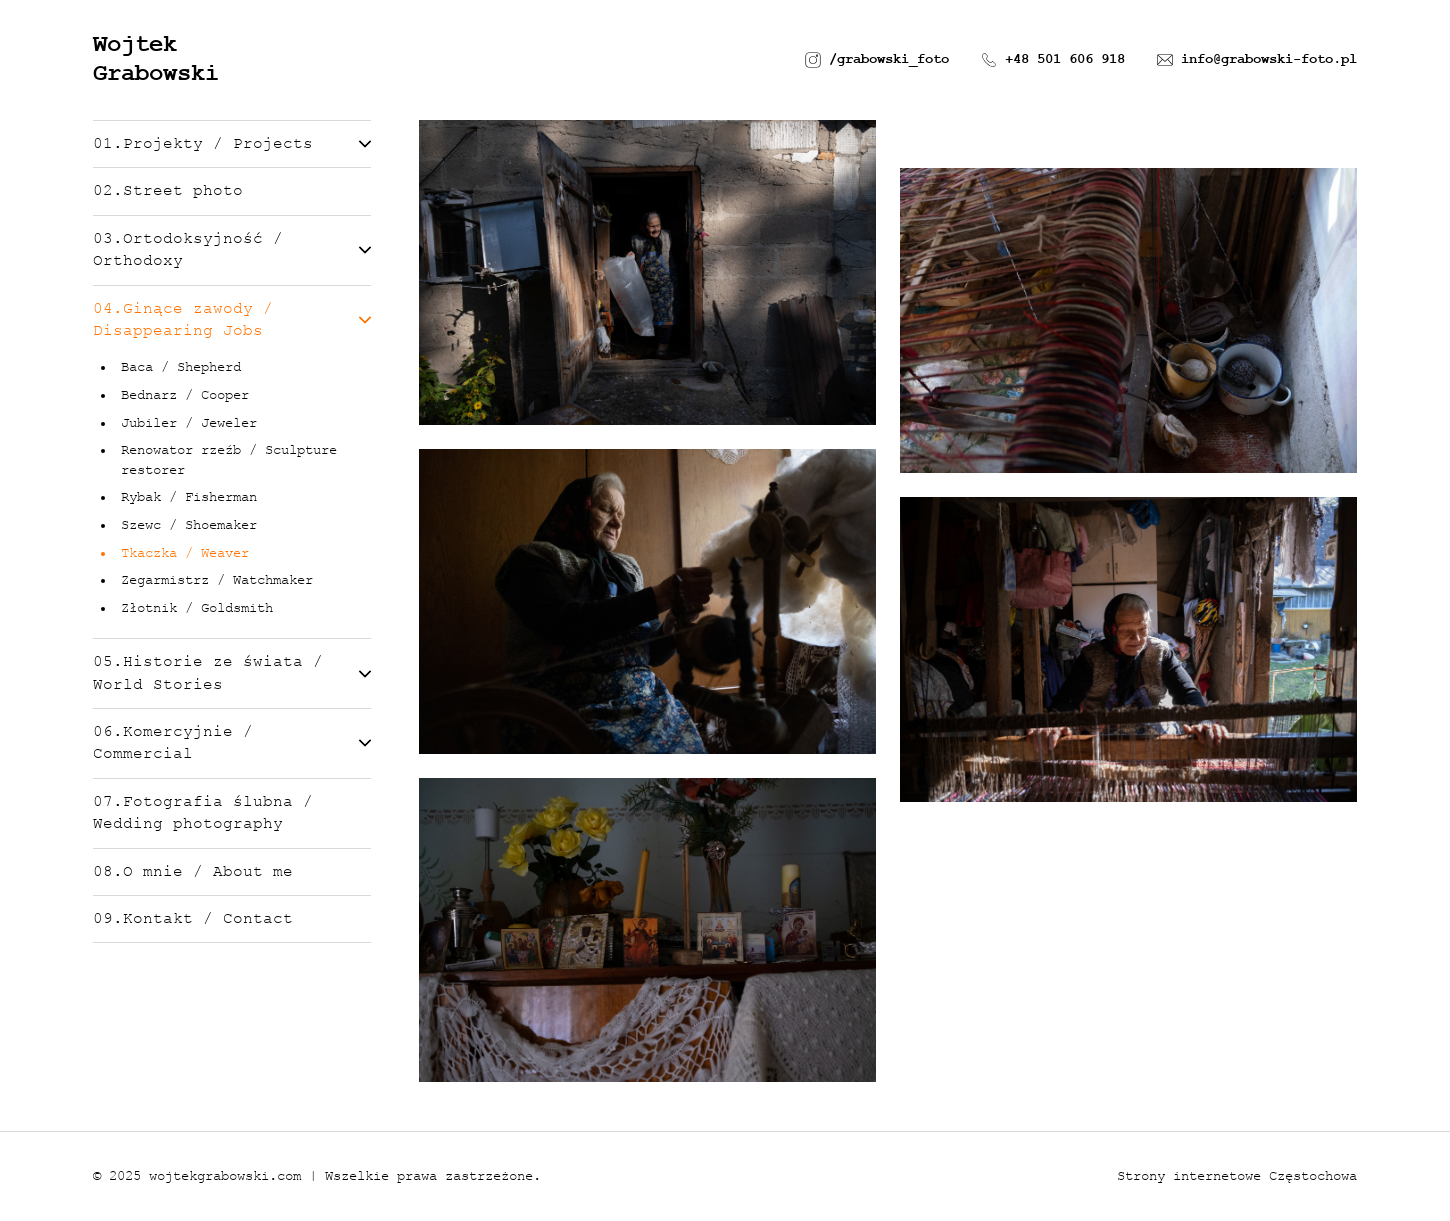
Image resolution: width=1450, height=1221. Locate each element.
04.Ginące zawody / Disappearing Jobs (232, 320)
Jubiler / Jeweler (189, 423)
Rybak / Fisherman (189, 497)
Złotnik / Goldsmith (197, 608)
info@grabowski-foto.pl (1257, 59)
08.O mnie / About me (193, 872)
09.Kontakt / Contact (193, 919)
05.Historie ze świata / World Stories (232, 673)
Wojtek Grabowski (156, 59)
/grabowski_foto (877, 59)
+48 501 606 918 (1053, 59)
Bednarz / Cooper (185, 395)
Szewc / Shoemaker (189, 525)
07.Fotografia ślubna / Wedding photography (203, 813)
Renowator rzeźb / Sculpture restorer (229, 460)
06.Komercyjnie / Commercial (232, 743)
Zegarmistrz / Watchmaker (217, 580)
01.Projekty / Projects (232, 144)
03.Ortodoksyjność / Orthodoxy (232, 250)
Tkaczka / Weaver (185, 553)
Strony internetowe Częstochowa (1237, 1176)
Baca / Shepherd (181, 367)
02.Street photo (168, 191)
